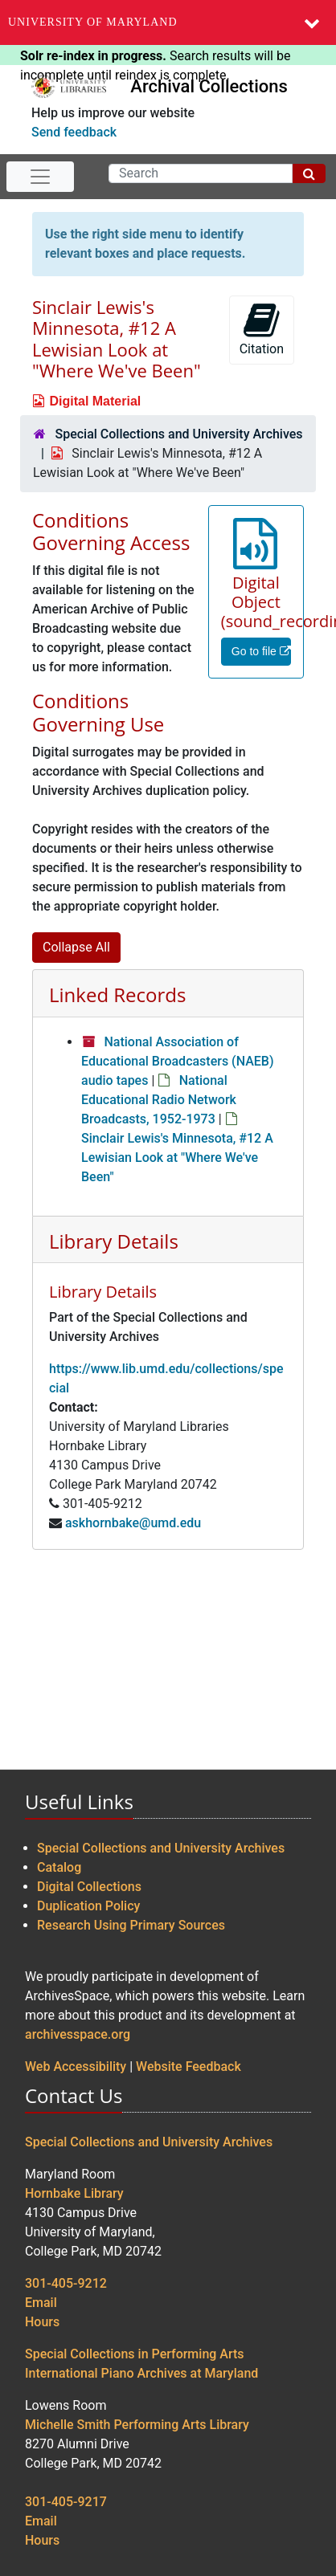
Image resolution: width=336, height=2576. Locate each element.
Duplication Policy (88, 1906)
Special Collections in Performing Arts (134, 2354)
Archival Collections (208, 86)
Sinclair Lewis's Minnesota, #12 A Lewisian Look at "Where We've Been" (177, 1157)
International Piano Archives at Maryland (141, 2373)
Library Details (113, 1241)
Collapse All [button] (76, 947)
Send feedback (74, 132)
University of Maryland (93, 22)
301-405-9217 (66, 2501)
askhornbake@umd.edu (133, 1523)
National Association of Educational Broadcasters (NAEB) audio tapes (177, 1061)
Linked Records (117, 994)
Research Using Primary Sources (131, 1925)
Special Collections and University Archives (178, 434)
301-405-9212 (66, 2283)
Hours (42, 2321)
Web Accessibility (75, 2066)
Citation (262, 329)
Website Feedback (188, 2066)
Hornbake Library (74, 2193)
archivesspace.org (77, 2034)
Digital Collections (89, 1886)
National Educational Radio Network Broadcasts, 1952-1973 (158, 1100)
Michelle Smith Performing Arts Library (137, 2424)
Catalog (59, 1867)
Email (41, 2302)
